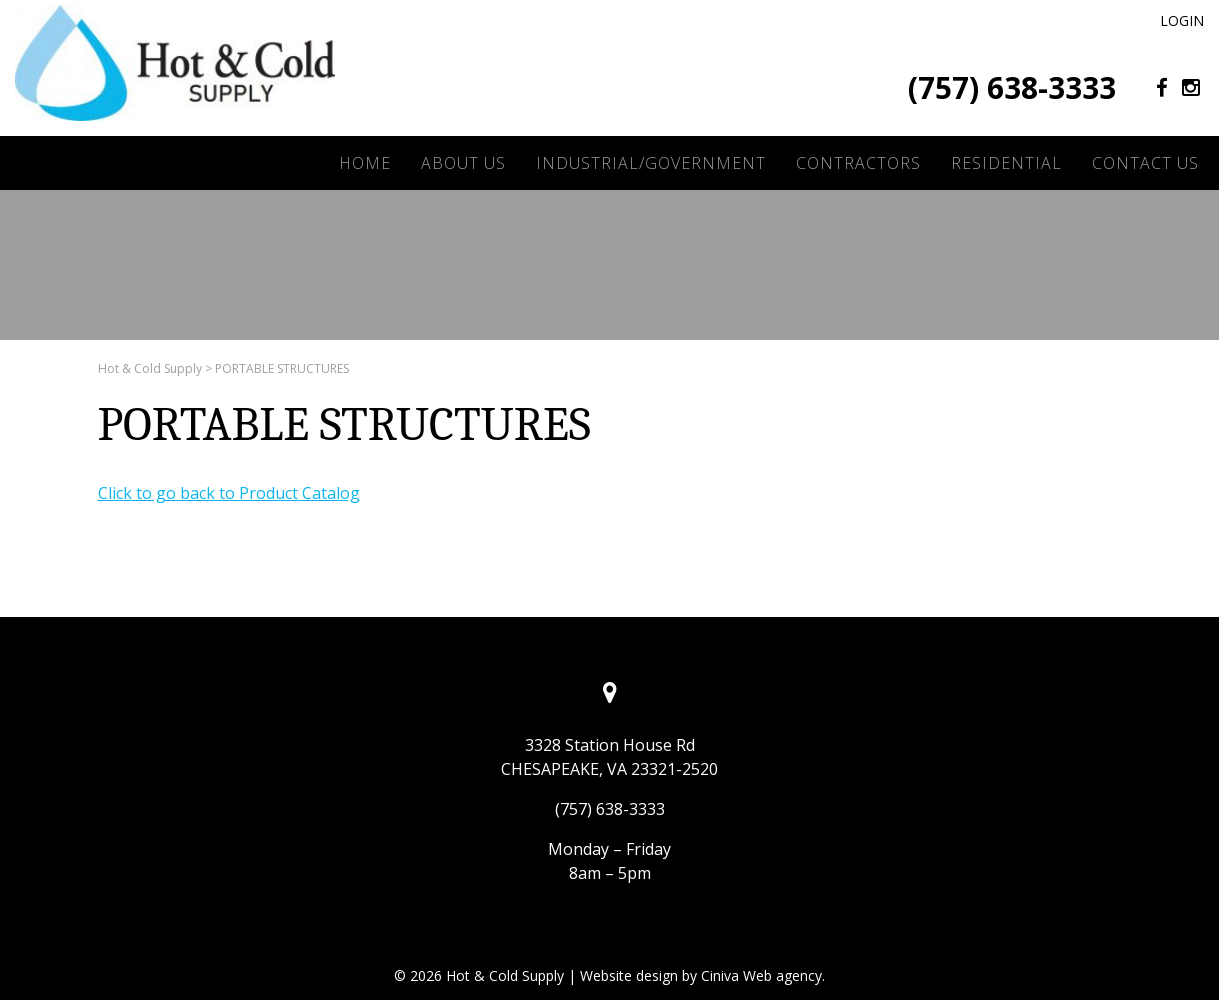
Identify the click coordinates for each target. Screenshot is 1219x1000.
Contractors (858, 163)
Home (365, 163)
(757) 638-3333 (1012, 87)
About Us (463, 163)
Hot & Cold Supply (150, 368)
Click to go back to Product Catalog (229, 493)
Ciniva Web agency (761, 975)
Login (1182, 20)
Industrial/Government (651, 163)
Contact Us (1145, 163)
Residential (1006, 163)
